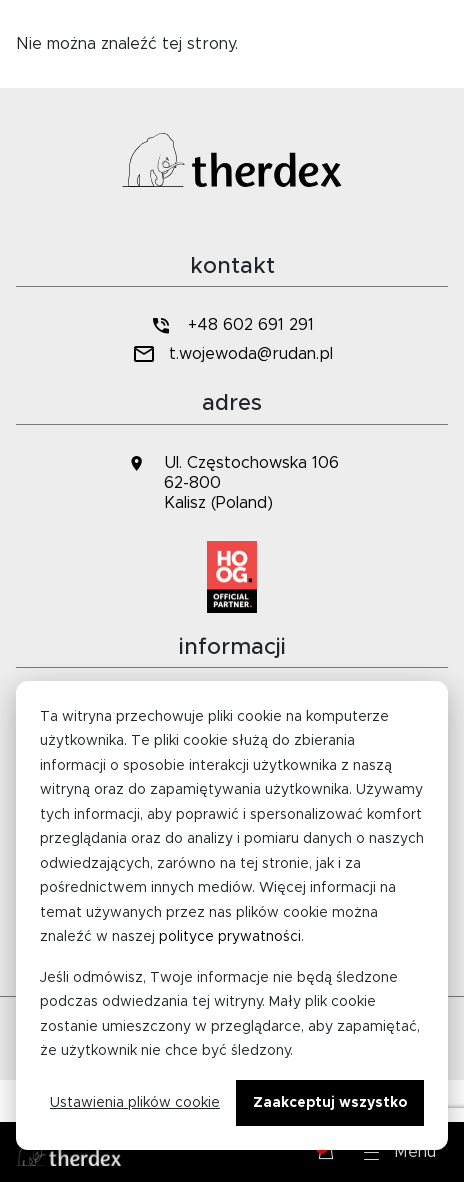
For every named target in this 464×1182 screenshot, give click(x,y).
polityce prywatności (230, 937)
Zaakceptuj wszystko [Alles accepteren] (330, 1103)
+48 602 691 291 (232, 325)
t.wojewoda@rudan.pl (232, 354)
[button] (400, 1152)
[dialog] (232, 915)
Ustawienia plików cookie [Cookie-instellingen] (135, 1103)
